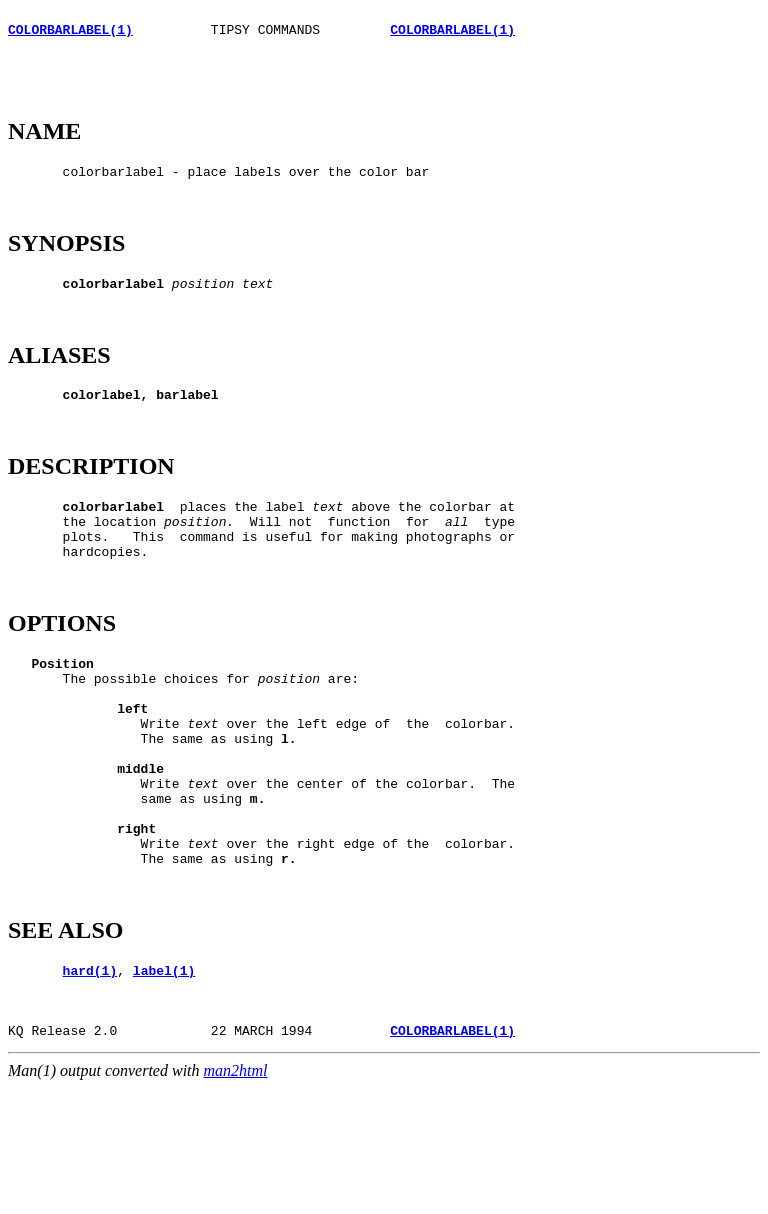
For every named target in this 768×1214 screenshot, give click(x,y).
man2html (236, 1196)
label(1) (164, 1084)
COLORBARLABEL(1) (70, 35)
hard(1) (90, 1084)
